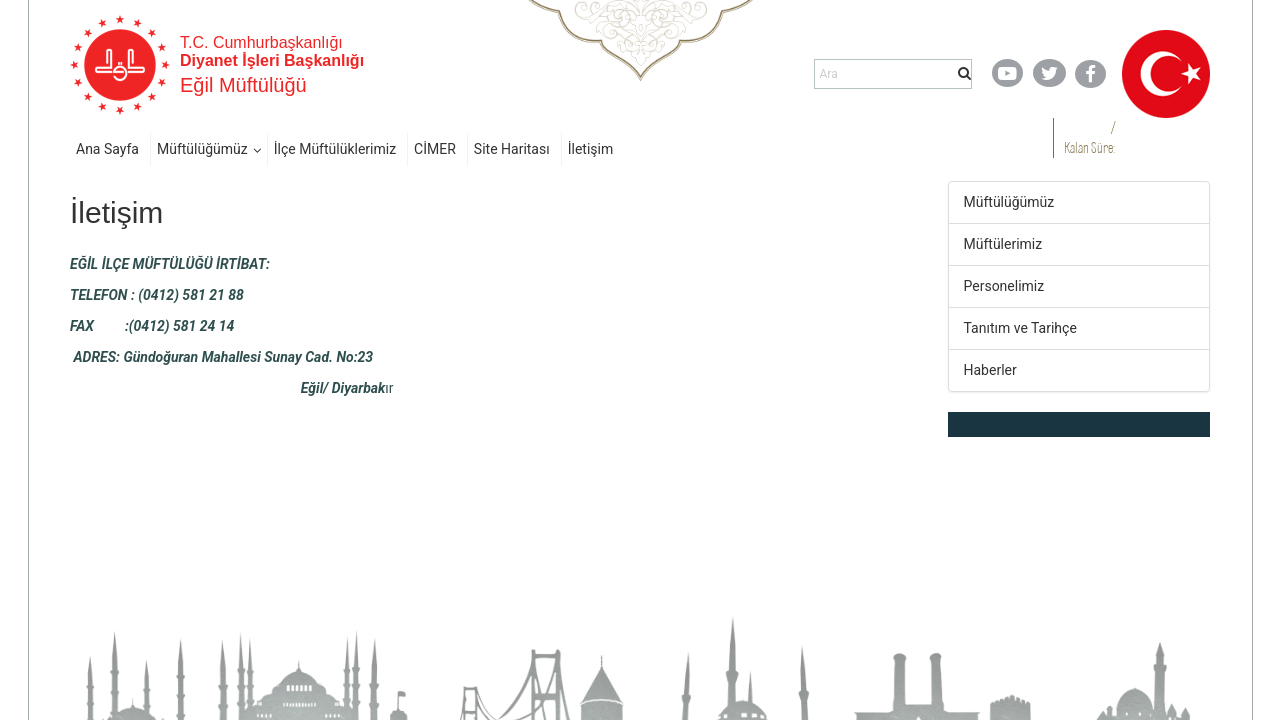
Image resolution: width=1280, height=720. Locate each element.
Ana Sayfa (107, 149)
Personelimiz (1004, 286)
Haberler (990, 370)
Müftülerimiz (1003, 244)
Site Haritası (512, 149)
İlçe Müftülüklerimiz (335, 149)
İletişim (591, 149)
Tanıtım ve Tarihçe (1020, 328)
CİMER (435, 149)
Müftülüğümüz (202, 149)
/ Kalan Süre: (1089, 137)
